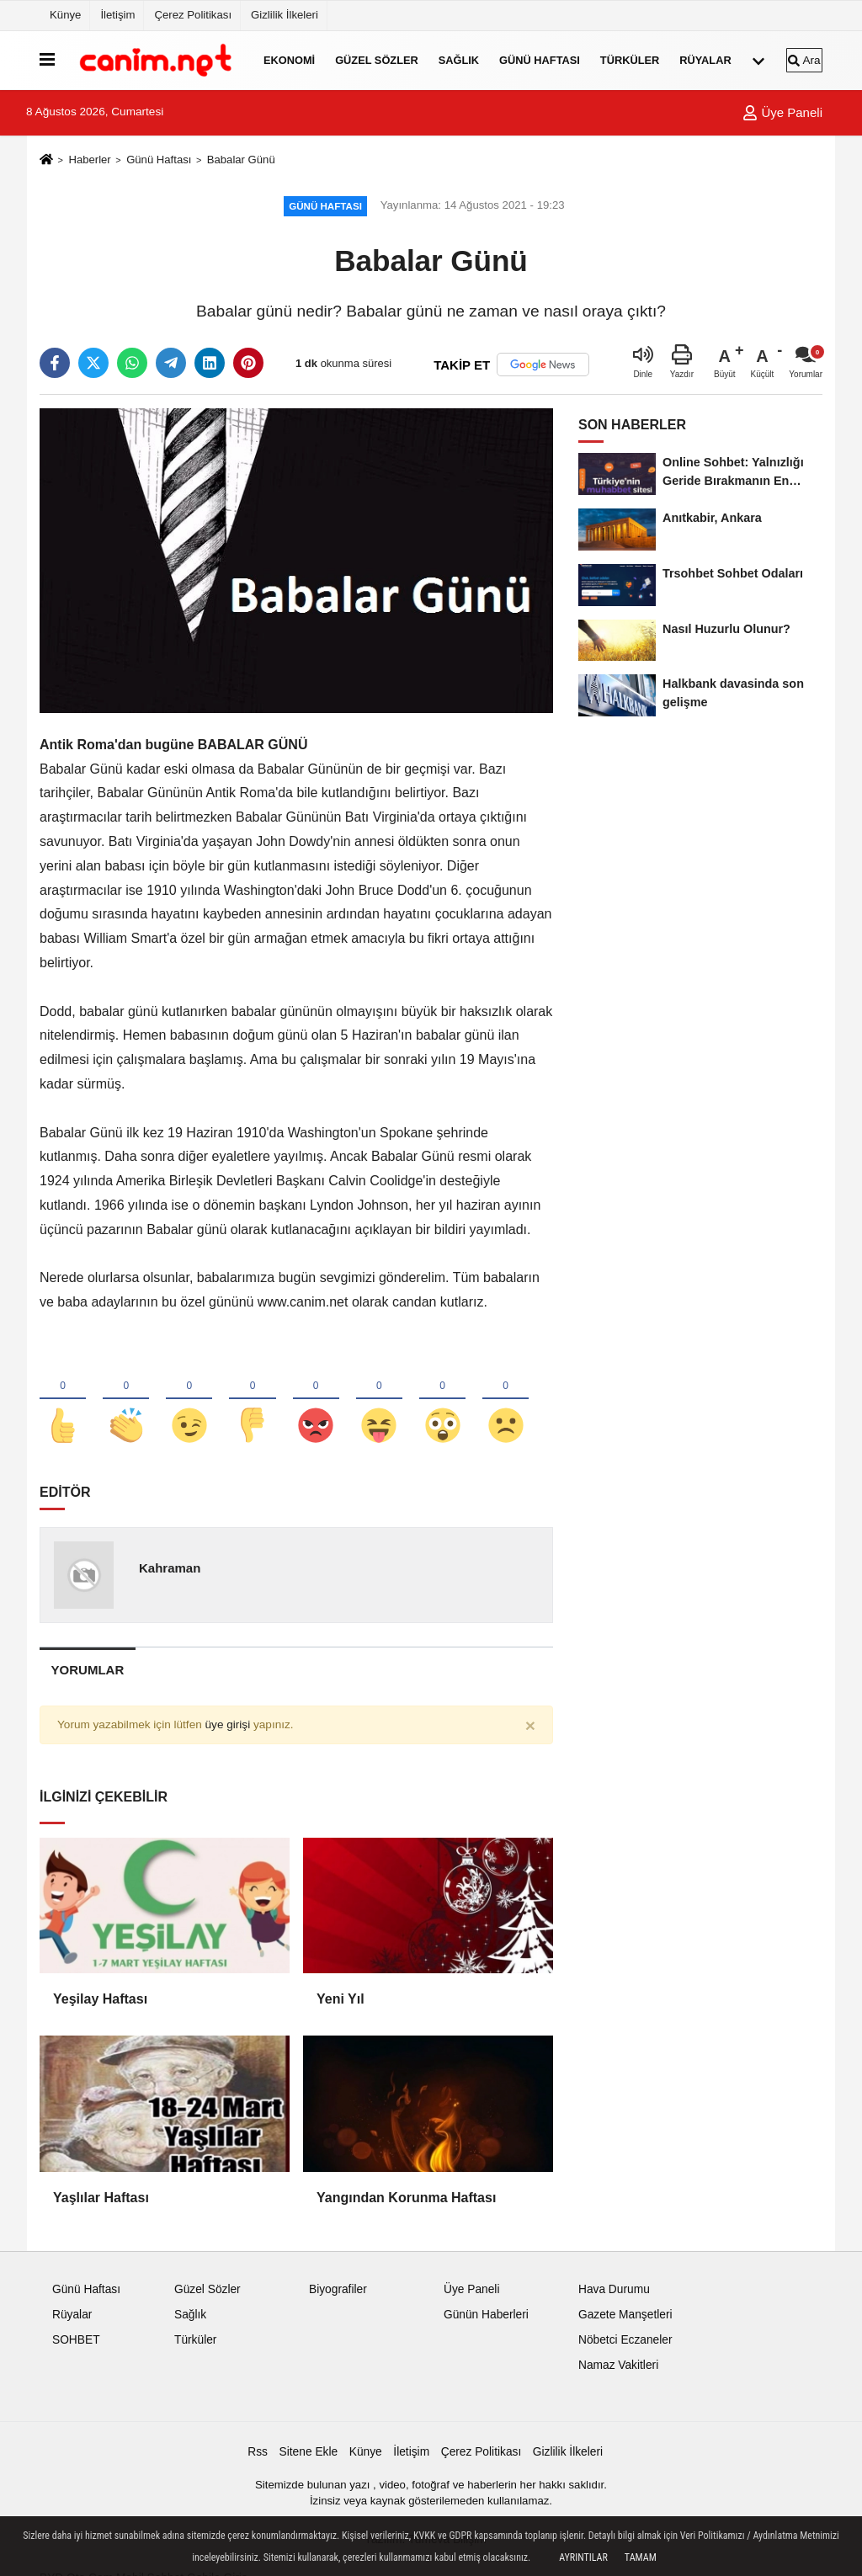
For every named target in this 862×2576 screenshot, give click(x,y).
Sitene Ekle (308, 2457)
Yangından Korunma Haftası (406, 2202)
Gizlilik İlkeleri (284, 14)
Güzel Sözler (376, 60)
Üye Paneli (782, 112)
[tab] (88, 1675)
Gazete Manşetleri (625, 2319)
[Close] (530, 1730)
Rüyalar (705, 60)
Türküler (629, 60)
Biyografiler (338, 2294)
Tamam (641, 2557)
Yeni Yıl (340, 2004)
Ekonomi (289, 60)
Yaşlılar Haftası (101, 2202)
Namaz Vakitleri (618, 2369)
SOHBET (76, 2345)
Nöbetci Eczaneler (625, 2345)
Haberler (89, 159)
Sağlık (459, 60)
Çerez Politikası (192, 14)
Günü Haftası (539, 60)
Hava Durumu (614, 2294)
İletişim (117, 14)
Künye (65, 14)
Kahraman (169, 1573)
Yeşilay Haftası (100, 2004)
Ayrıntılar (583, 2557)
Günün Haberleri (486, 2319)
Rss (257, 2457)
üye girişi (228, 1729)
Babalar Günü (241, 159)
